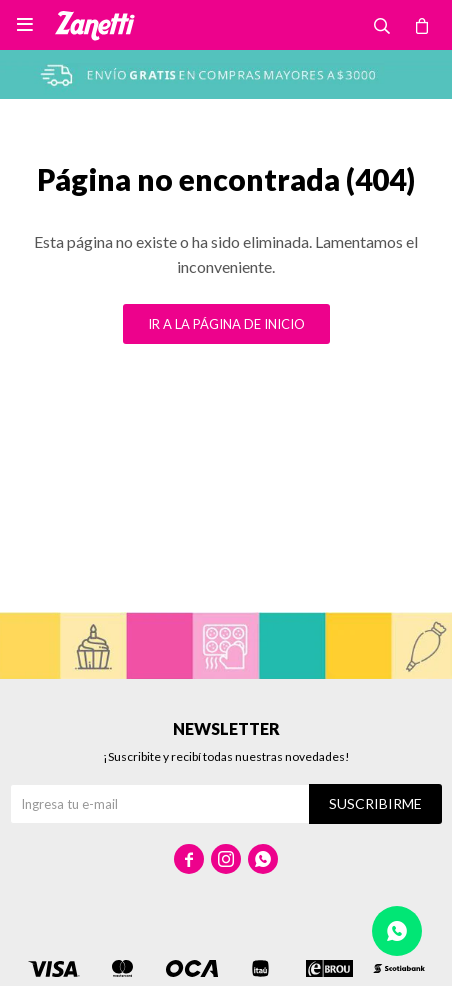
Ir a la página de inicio (226, 324)
